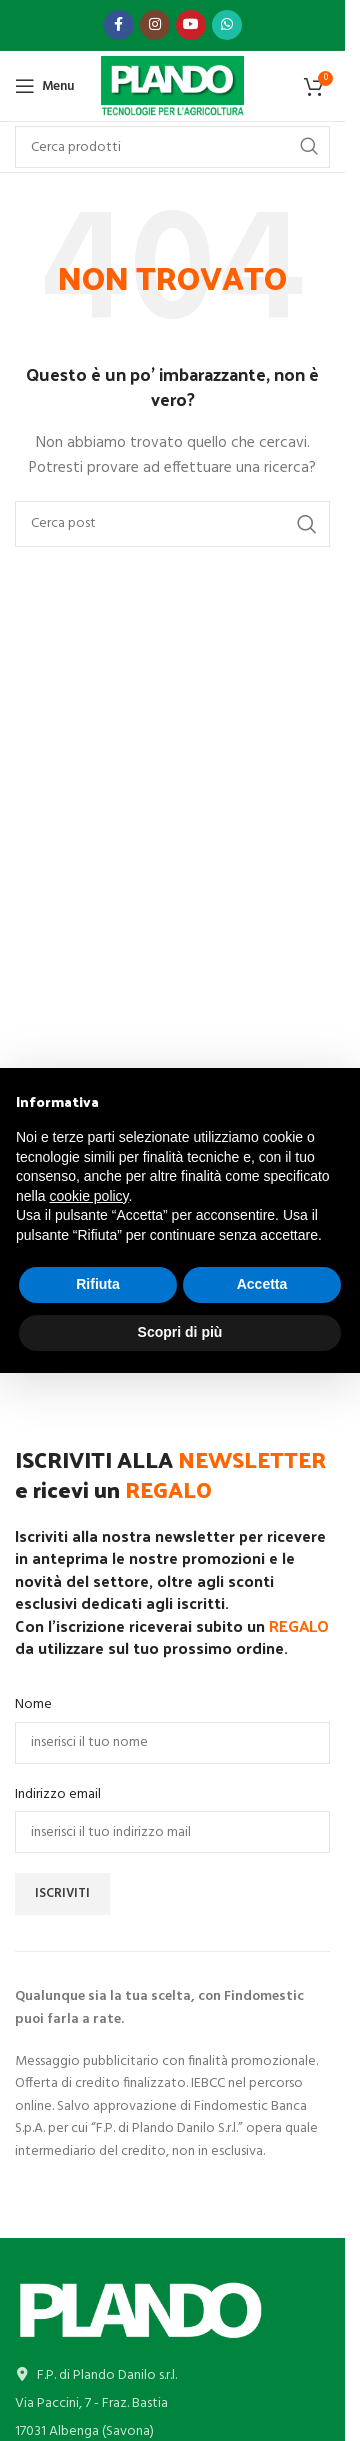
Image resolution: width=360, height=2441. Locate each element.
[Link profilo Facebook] (119, 25)
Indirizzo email (58, 1795)
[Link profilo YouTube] (191, 25)
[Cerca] (172, 524)
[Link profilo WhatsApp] (227, 25)
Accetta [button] (262, 1284)
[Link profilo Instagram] (155, 25)
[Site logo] (172, 86)
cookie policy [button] (88, 1196)
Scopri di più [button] (180, 1332)
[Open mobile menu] (44, 86)
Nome (33, 1705)
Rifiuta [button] (98, 1284)
